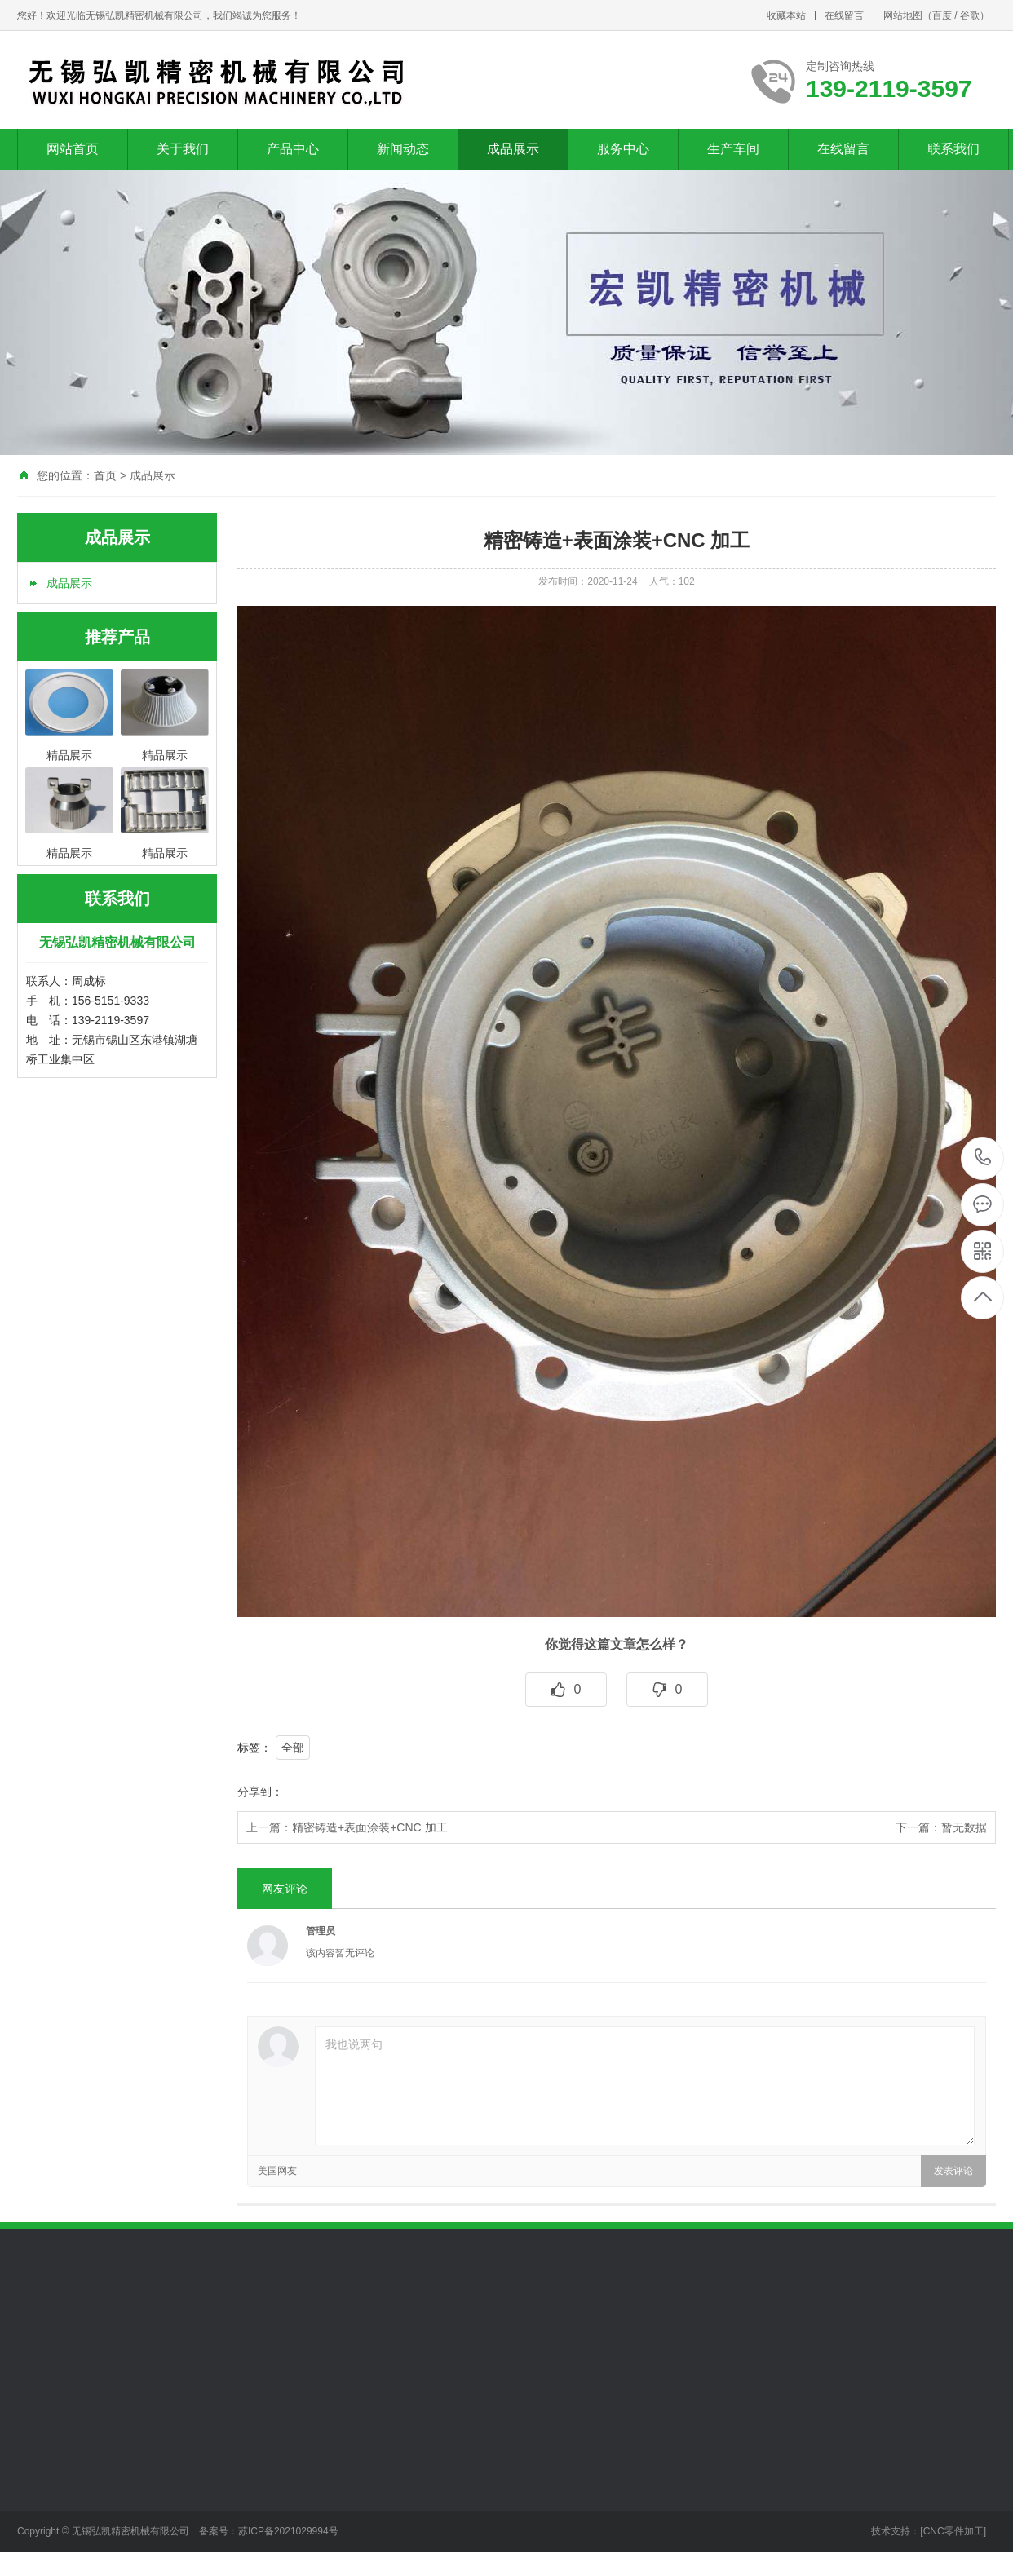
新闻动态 (403, 149)
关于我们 (183, 149)
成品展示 (513, 149)
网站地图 (902, 15)
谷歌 (970, 15)
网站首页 (72, 149)
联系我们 (953, 149)
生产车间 (733, 149)
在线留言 (844, 15)
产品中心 (293, 149)
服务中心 (623, 149)
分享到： (260, 1791)
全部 (292, 1747)
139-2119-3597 (983, 1158)
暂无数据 (964, 1827)
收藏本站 (786, 15)
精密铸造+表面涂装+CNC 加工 (370, 1827)
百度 (942, 15)
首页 (105, 475)
